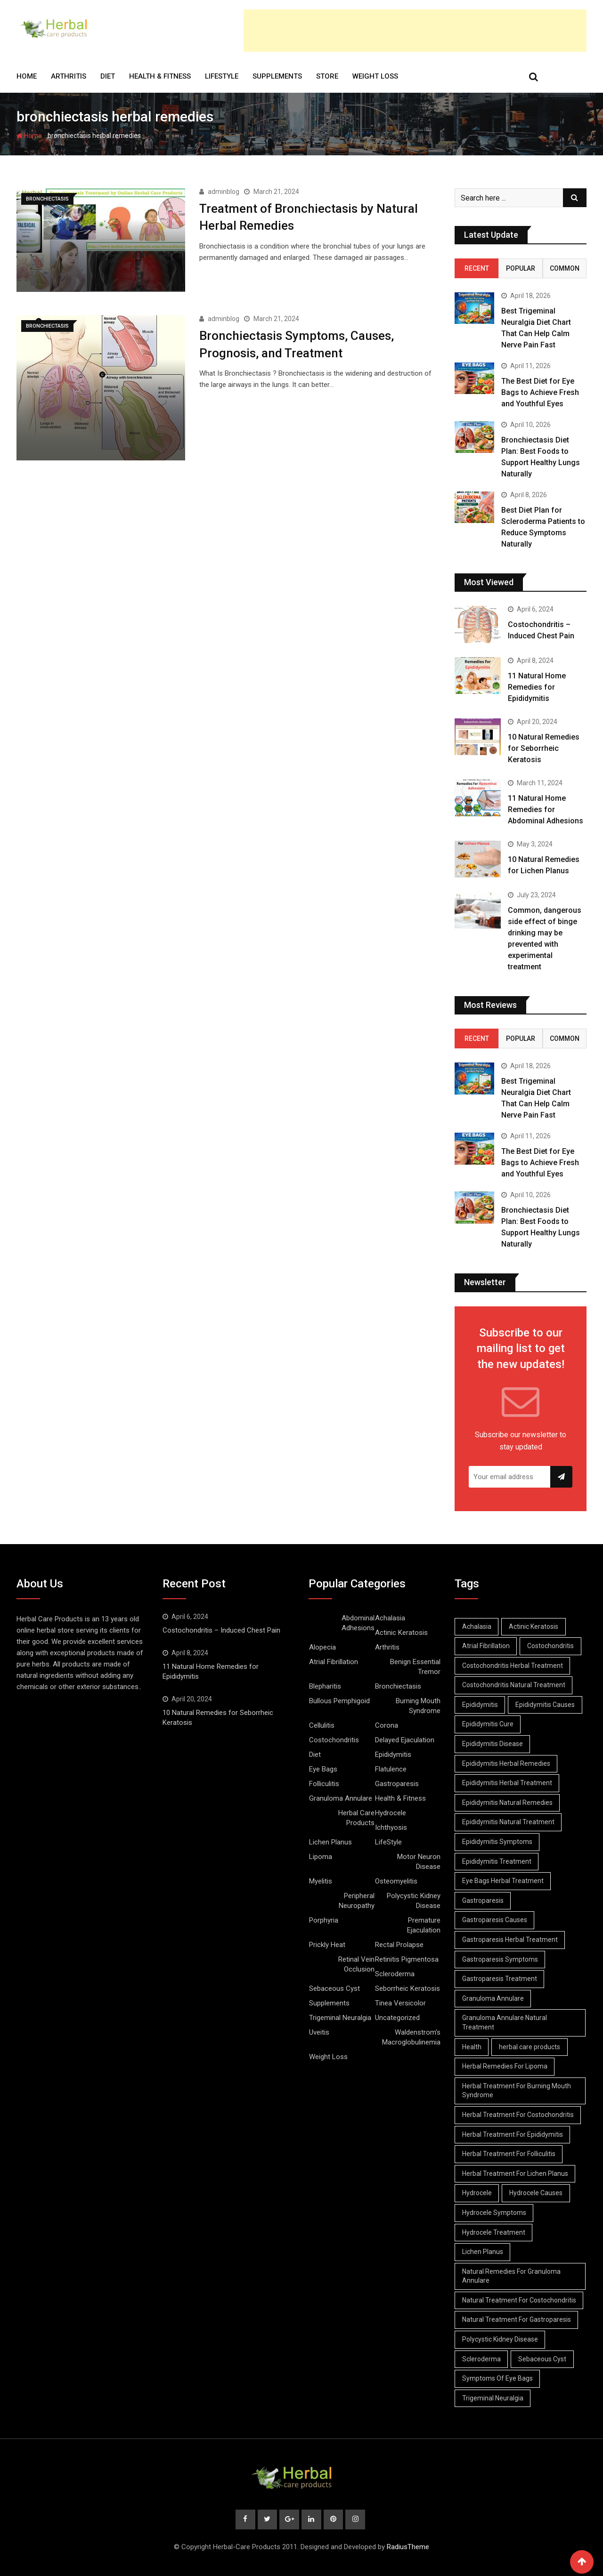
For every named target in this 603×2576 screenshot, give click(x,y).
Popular (520, 268)
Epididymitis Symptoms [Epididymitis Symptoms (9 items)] (497, 1841)
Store (327, 76)
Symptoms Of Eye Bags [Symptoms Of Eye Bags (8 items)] (497, 2378)
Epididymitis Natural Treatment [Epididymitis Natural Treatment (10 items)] (508, 1822)
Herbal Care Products (356, 1818)
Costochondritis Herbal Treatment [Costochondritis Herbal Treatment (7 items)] (512, 1665)
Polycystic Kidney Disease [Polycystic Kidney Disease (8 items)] (500, 2339)
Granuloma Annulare (340, 1798)
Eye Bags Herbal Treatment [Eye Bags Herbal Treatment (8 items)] (503, 1880)
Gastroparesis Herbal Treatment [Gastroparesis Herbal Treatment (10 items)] (510, 1939)
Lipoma (320, 1856)
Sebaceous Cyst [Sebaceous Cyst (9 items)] (543, 2359)
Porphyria (323, 1920)
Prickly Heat (327, 1944)
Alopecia (322, 1647)
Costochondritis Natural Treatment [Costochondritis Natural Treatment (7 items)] (513, 1685)
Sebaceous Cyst (334, 1988)
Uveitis (319, 2032)
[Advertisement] (415, 30)
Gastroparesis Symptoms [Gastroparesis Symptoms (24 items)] (500, 1959)
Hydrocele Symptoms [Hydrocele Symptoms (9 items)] (494, 2212)
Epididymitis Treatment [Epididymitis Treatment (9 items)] (496, 1861)
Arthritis (68, 76)
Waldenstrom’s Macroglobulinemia (411, 2037)
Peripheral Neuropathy (357, 1901)
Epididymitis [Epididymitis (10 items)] (480, 1704)
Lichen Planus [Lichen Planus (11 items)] (482, 2251)
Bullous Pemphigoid (339, 1701)
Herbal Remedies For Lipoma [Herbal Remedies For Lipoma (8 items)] (504, 2066)
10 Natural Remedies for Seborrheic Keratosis (543, 748)
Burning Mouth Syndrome (418, 1706)
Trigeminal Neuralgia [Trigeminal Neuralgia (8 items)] (492, 2398)
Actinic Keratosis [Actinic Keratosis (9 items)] (534, 1626)
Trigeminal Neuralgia (340, 2017)
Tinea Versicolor (400, 2003)
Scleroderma (395, 1974)
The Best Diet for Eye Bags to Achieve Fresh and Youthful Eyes (540, 392)
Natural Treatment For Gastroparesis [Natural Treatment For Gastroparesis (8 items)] (516, 2319)
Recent (476, 268)
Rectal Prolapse (399, 1944)
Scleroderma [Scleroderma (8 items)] (481, 2359)
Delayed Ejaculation (404, 1740)
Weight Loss (375, 76)
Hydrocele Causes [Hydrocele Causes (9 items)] (536, 2193)
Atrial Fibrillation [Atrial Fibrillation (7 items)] (486, 1646)
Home (26, 76)
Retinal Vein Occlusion (356, 1964)
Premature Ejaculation (423, 1925)
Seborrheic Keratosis (407, 1988)
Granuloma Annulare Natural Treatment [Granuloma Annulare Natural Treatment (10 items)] (504, 2022)
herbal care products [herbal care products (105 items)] (530, 2047)
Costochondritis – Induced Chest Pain (221, 1630)
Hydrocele (390, 1813)
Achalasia (390, 1618)
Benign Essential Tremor (415, 1667)
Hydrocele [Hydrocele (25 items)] (477, 2193)
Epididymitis (393, 1754)
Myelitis (320, 1881)
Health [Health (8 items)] (471, 2047)
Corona (386, 1725)
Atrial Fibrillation (333, 1662)
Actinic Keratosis (401, 1632)
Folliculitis (324, 1783)
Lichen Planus (330, 1842)
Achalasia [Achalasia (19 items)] (476, 1626)
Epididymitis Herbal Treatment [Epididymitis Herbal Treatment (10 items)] (507, 1783)
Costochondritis (334, 1740)
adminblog (223, 191)
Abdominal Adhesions (358, 1623)
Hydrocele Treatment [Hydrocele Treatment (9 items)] (493, 2232)
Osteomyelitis (396, 1881)
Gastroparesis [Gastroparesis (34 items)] (483, 1900)
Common (564, 268)
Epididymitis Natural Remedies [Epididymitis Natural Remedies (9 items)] (507, 1802)
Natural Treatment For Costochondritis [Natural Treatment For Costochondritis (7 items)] (519, 2300)
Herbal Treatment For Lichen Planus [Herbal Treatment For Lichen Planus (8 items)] (515, 2173)
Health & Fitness (160, 76)
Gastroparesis (397, 1783)
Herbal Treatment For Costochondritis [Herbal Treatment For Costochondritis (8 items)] (518, 2114)
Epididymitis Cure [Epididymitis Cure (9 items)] (487, 1724)
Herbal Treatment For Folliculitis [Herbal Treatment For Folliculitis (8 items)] (508, 2153)
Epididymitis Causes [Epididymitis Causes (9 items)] (545, 1704)
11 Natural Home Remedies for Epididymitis (537, 687)
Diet (107, 76)
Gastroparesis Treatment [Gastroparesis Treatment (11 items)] (499, 1978)
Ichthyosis (391, 1827)
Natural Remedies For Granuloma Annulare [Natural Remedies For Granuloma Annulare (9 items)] (511, 2276)
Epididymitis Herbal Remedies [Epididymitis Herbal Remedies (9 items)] (506, 1763)
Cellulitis (321, 1725)
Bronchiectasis (398, 1686)
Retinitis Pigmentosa (407, 1959)
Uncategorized (397, 2017)
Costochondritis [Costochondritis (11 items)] (551, 1646)
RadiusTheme (408, 2547)
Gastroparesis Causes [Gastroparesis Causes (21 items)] (494, 1920)
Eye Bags (323, 1769)
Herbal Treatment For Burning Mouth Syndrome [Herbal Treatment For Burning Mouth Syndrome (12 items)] (516, 2090)
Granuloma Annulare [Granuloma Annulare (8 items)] (493, 1998)
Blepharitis (325, 1686)
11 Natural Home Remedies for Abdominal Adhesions (545, 809)
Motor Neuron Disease (418, 1861)
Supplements (277, 76)
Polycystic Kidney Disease (413, 1901)
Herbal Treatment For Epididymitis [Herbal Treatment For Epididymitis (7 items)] (512, 2134)
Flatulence (391, 1769)
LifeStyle (221, 76)
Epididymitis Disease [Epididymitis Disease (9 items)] (492, 1743)
